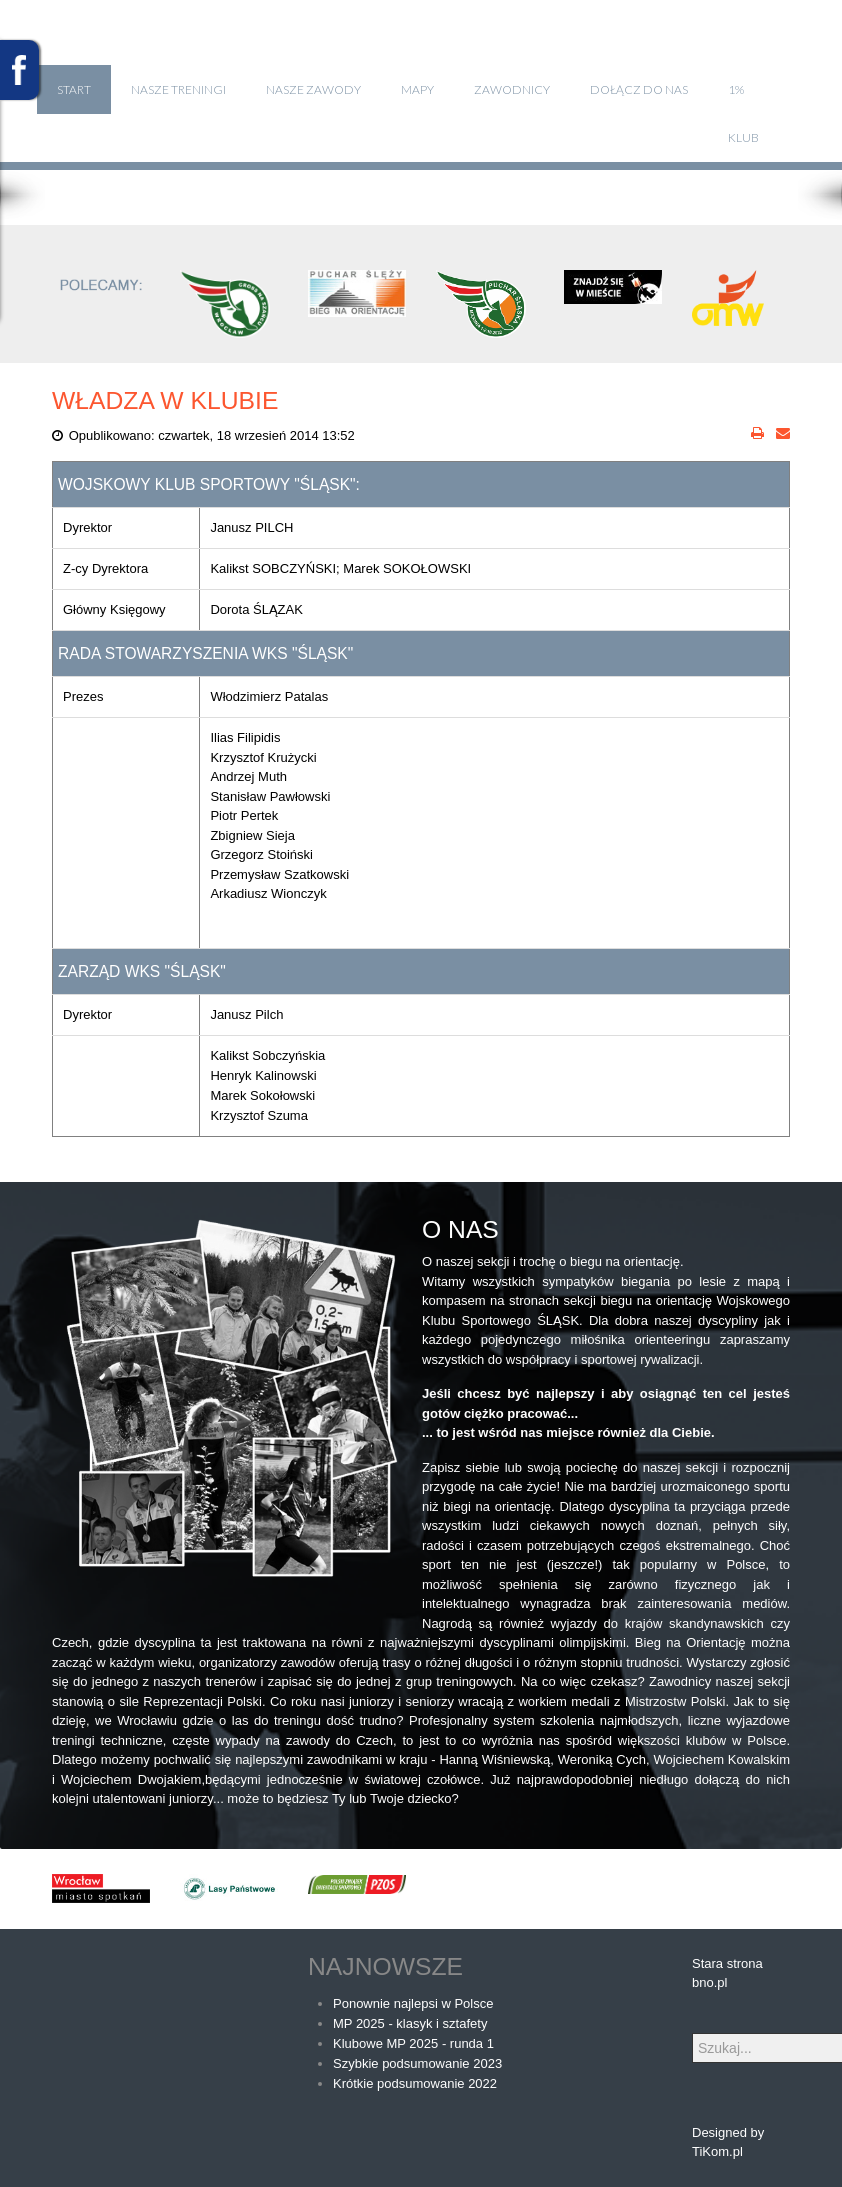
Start (74, 89)
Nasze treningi (178, 89)
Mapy (417, 89)
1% (736, 89)
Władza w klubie (165, 400)
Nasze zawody (313, 89)
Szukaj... (692, 2033)
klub (743, 137)
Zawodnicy (512, 89)
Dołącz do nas (639, 89)
